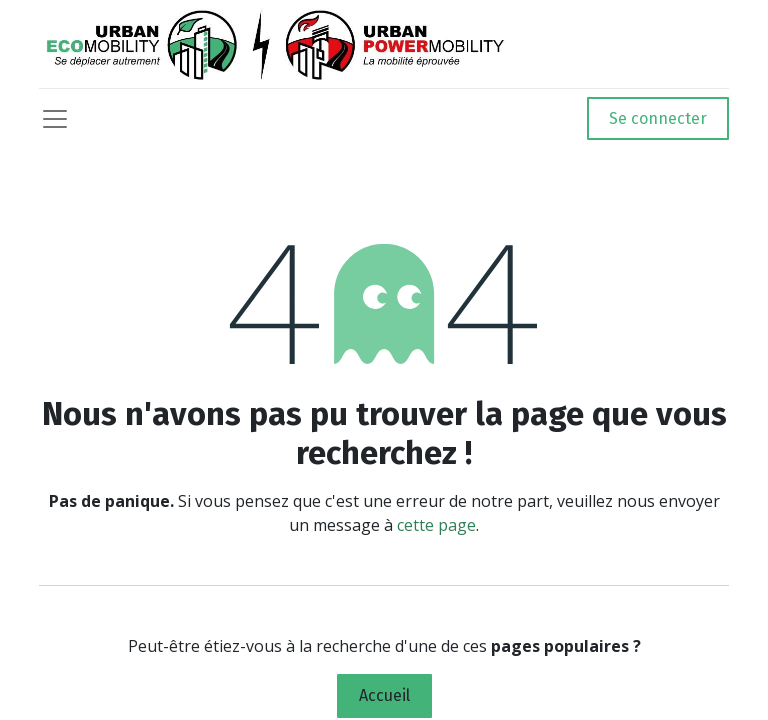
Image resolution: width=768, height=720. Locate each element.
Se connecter (658, 118)
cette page (436, 525)
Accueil (384, 695)
